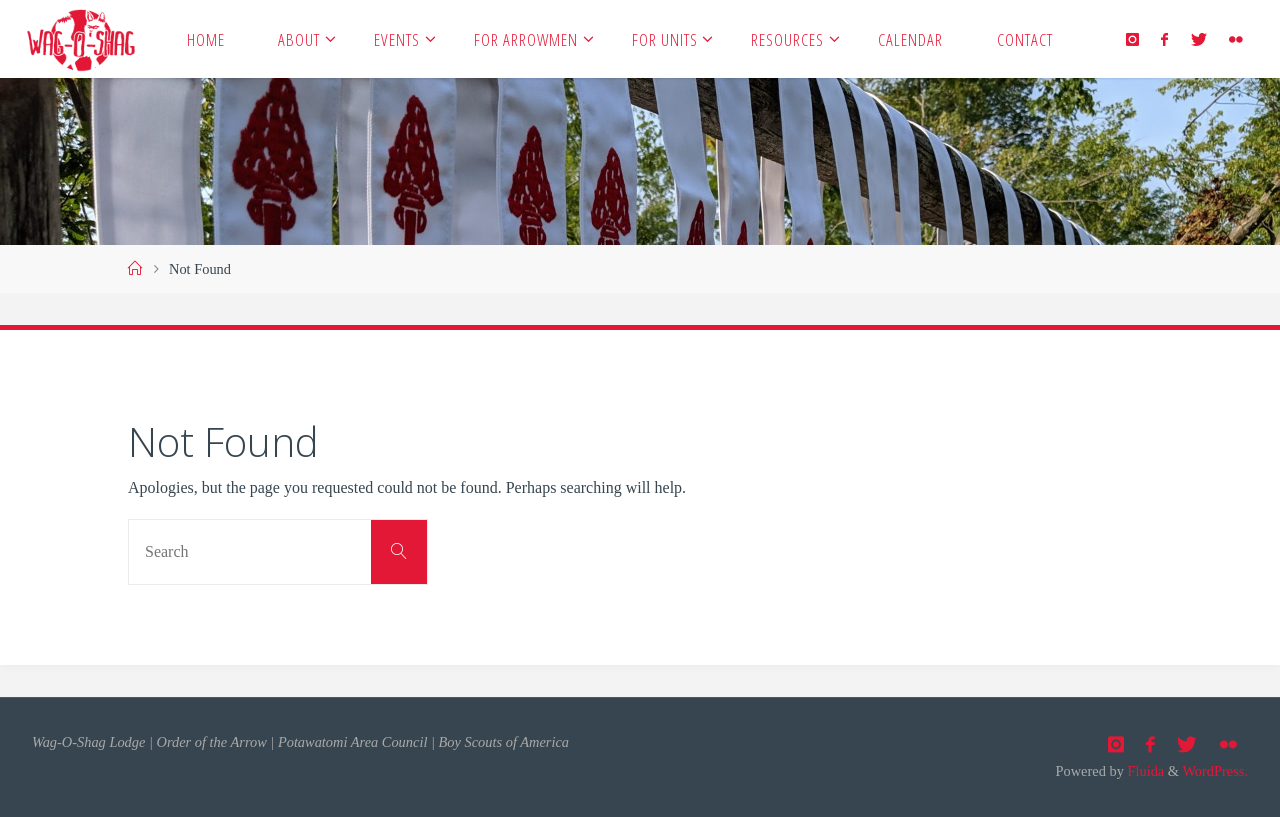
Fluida (1144, 771)
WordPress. (1215, 771)
